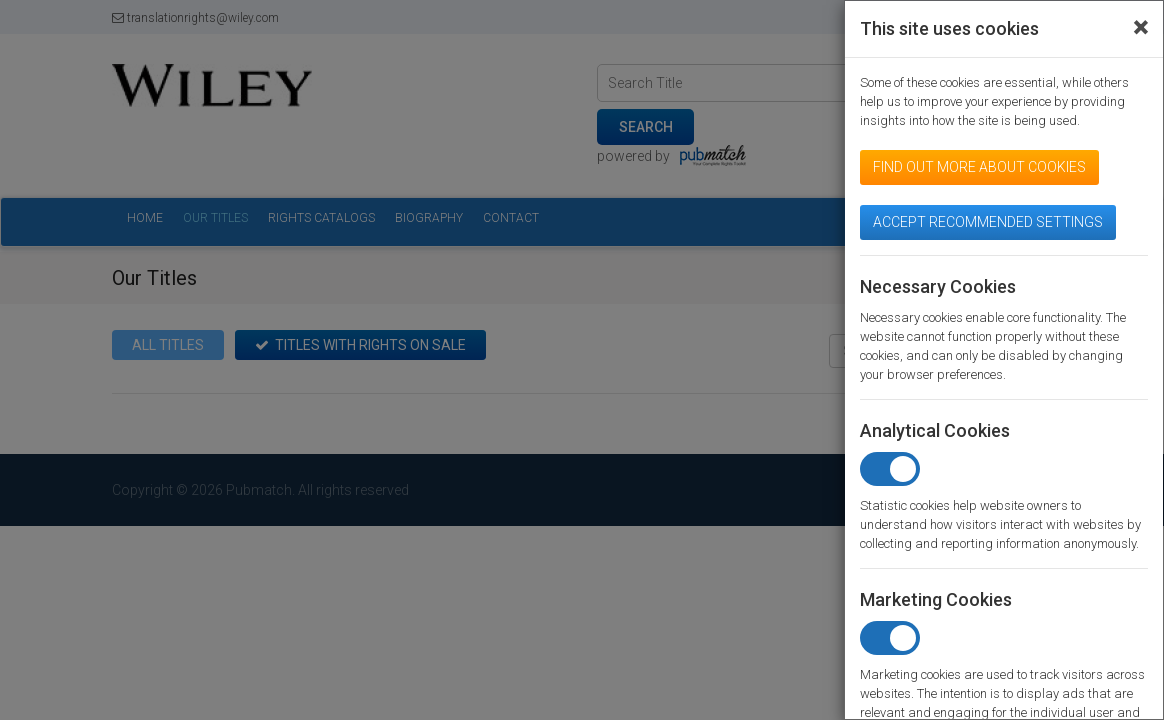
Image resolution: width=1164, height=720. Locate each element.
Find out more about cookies (979, 167)
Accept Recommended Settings (988, 222)
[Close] (1140, 28)
